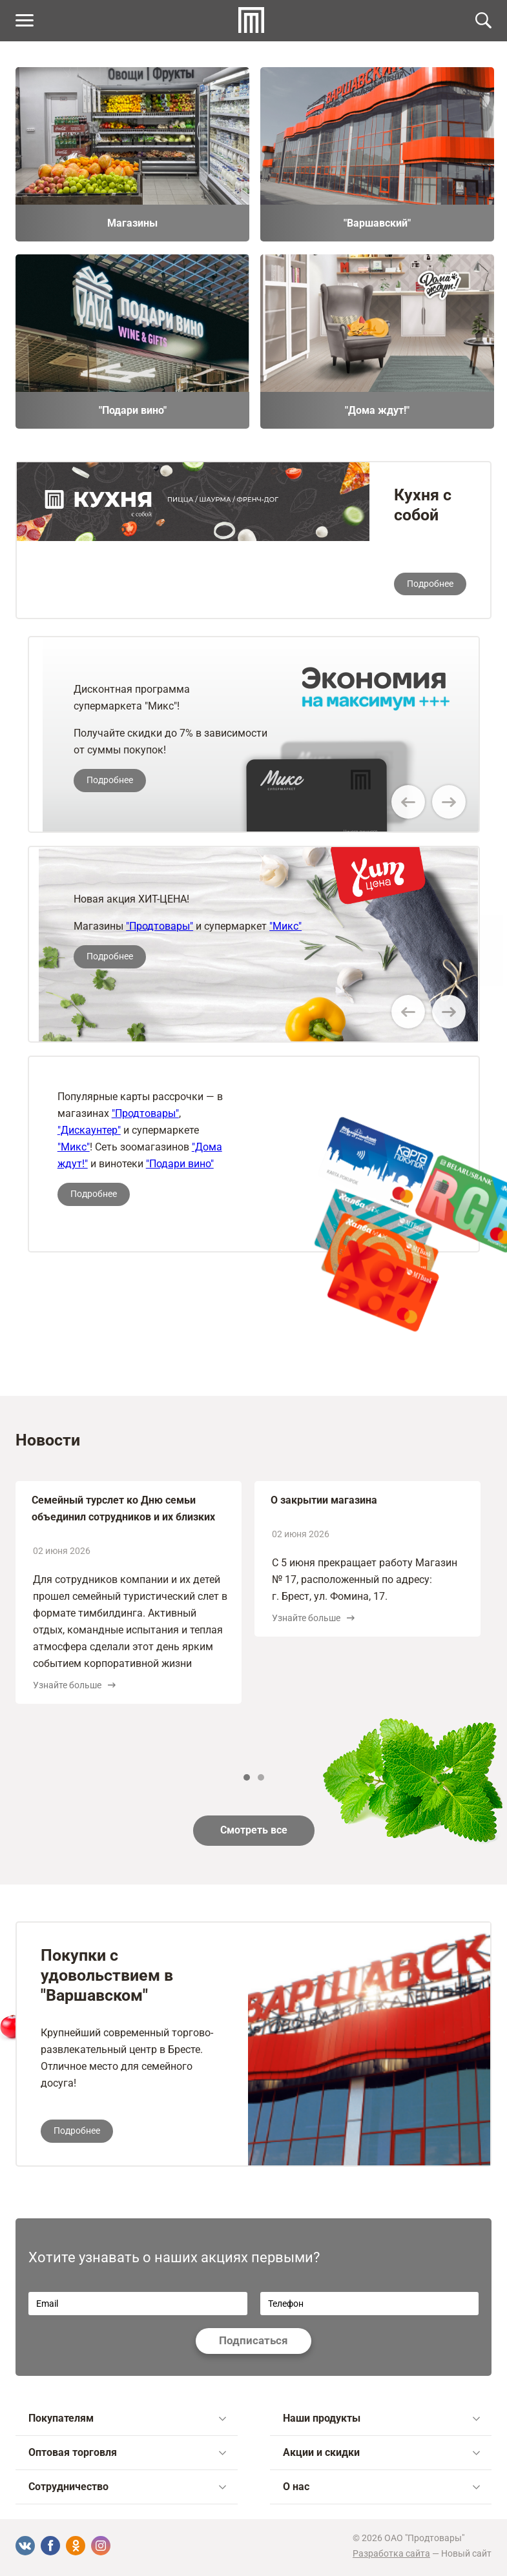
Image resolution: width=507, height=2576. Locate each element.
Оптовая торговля (127, 2452)
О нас (382, 2486)
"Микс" (285, 926)
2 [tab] (261, 1777)
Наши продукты (382, 2418)
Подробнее (430, 583)
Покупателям (127, 2418)
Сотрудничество (127, 2486)
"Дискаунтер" (89, 1130)
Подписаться (253, 2340)
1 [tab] (246, 1777)
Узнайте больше (74, 1685)
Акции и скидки (382, 2452)
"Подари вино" (180, 1164)
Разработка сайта (391, 2553)
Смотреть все (253, 1830)
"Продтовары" (159, 926)
